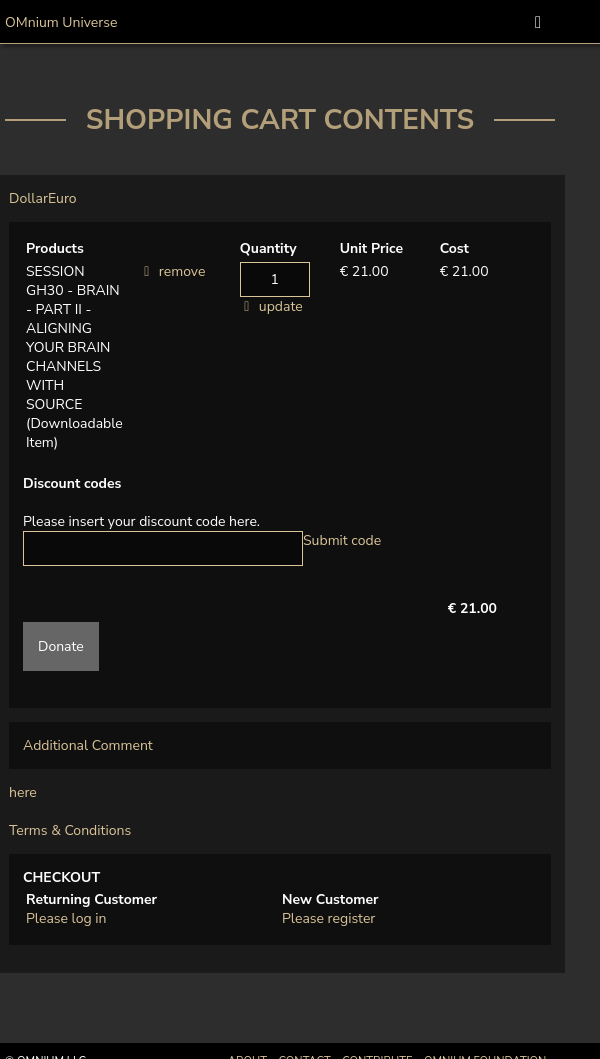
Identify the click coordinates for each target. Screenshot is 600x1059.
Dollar (28, 198)
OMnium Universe (61, 22)
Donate (61, 646)
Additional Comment (88, 745)
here (23, 792)
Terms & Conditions (70, 830)
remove (182, 271)
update (281, 306)
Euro (62, 198)
